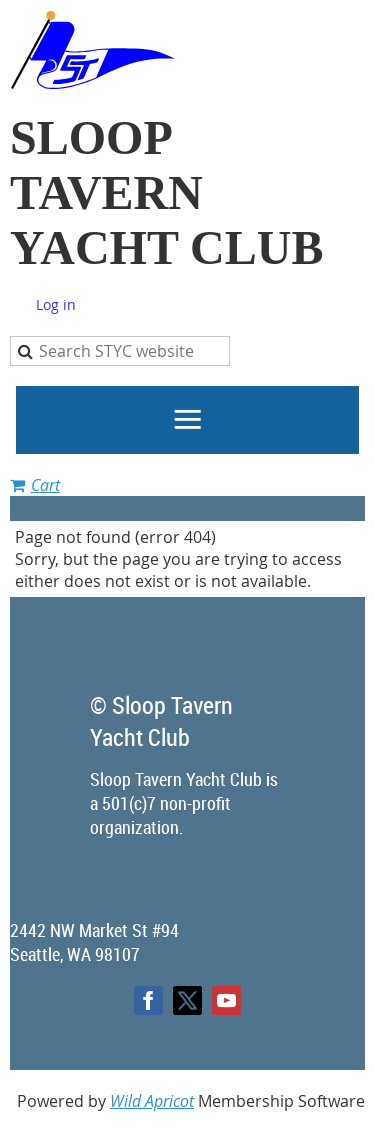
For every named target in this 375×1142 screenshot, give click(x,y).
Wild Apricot (152, 1101)
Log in (56, 304)
